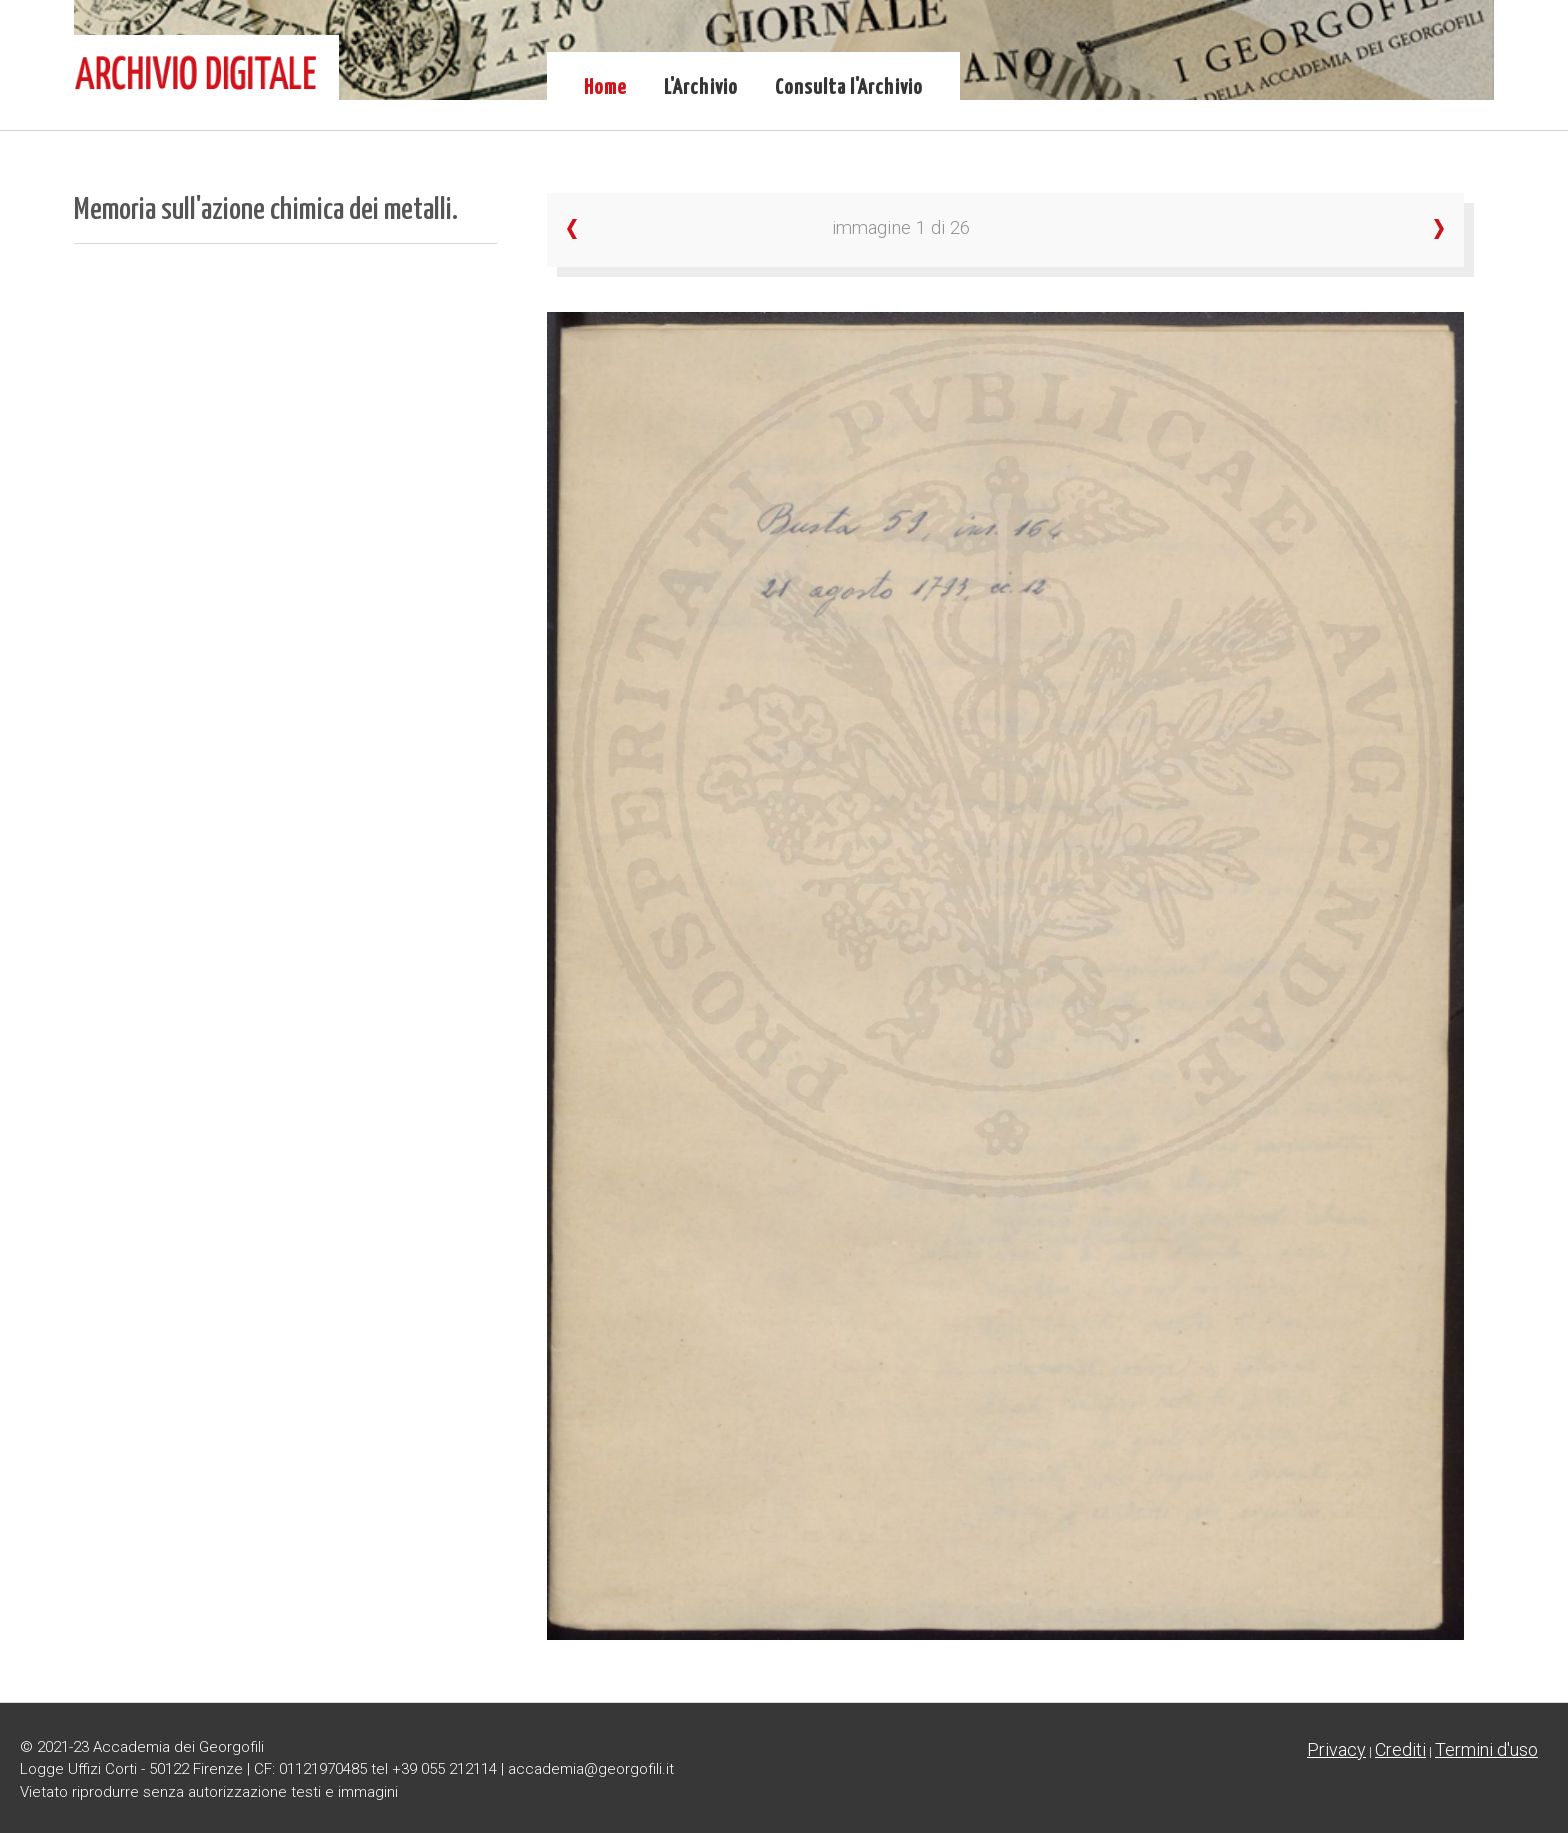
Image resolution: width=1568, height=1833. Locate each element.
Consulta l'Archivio (849, 88)
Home (605, 88)
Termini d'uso (1486, 1749)
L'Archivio (701, 88)
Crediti (1400, 1749)
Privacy (1336, 1749)
